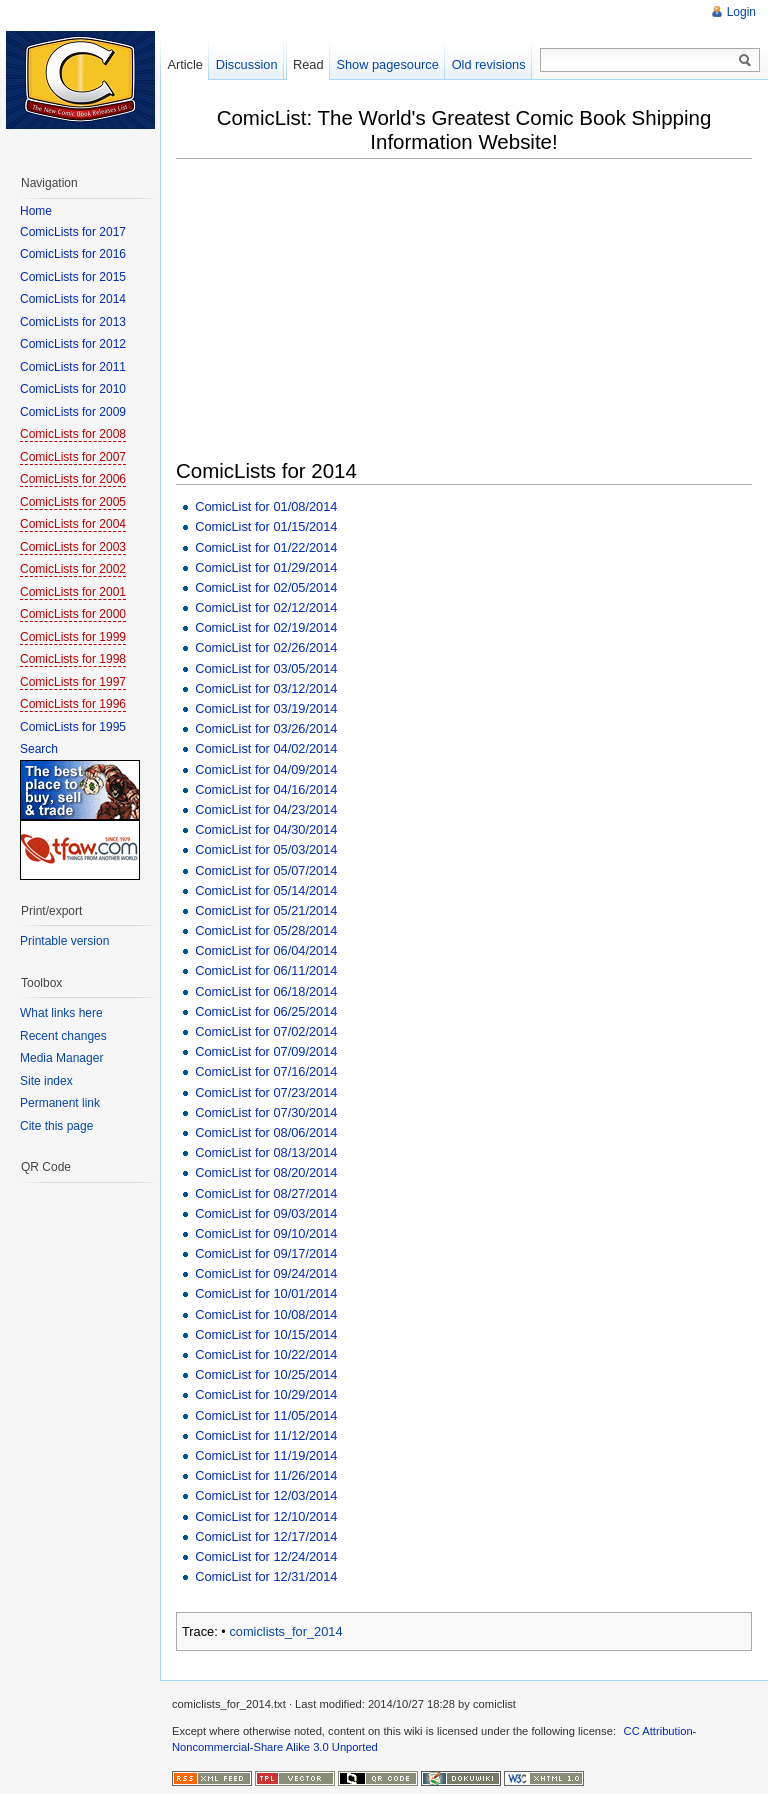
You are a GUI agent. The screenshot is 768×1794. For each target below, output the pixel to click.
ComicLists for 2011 (73, 367)
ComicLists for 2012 (73, 344)
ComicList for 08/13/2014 (266, 1152)
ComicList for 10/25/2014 (266, 1374)
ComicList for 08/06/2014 (266, 1132)
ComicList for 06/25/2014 (266, 1011)
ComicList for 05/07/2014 (266, 870)
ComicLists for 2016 (73, 254)
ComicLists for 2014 (73, 299)
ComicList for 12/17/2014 (266, 1536)
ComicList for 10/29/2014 (266, 1394)
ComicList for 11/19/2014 (266, 1455)
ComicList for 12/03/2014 (266, 1495)
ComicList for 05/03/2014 (266, 849)
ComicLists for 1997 (73, 682)
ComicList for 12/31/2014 (266, 1576)
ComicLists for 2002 (73, 569)
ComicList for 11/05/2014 (266, 1415)
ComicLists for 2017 (73, 232)
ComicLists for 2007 (73, 457)
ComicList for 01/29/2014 (266, 567)
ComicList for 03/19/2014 (266, 708)
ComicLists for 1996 (73, 704)
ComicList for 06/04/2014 (266, 950)
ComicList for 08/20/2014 (266, 1172)
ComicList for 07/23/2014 (266, 1092)
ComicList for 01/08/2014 (266, 506)
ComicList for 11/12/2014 (266, 1435)
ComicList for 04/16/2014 (266, 789)
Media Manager (61, 1058)
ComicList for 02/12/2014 (266, 607)
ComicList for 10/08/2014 (266, 1314)
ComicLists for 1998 (73, 659)
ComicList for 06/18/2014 (266, 991)
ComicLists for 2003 (73, 547)
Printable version (64, 941)
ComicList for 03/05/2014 (266, 668)
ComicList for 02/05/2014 (266, 587)
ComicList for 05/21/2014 (266, 910)
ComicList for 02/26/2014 (266, 647)
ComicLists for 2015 (73, 277)
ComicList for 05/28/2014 (266, 930)
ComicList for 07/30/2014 (266, 1112)
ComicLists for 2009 (73, 412)
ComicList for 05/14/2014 (266, 890)
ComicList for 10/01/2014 (266, 1293)
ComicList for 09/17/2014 (266, 1253)
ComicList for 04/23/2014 (266, 809)
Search (39, 749)
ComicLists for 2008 (73, 434)
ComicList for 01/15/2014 (266, 526)
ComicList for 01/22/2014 (266, 547)
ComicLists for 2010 (73, 389)
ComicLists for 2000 (73, 614)
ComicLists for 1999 (73, 637)
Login (741, 12)
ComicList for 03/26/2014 (266, 728)
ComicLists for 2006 (73, 479)
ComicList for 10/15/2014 (266, 1334)
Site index (46, 1081)
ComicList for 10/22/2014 (266, 1354)
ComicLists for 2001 (73, 592)
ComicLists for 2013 (73, 322)
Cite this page (56, 1126)
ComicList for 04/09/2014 (266, 769)
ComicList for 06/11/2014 (266, 970)
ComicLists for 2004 (73, 524)
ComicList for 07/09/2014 (266, 1051)
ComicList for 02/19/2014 (266, 627)
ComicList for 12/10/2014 (266, 1516)
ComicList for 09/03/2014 (266, 1213)
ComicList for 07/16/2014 (266, 1071)
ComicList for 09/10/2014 (266, 1233)
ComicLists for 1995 (73, 727)
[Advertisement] (472, 311)
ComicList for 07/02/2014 (266, 1031)
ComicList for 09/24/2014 (266, 1273)
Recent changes (63, 1036)
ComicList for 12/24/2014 (266, 1556)
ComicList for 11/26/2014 (266, 1475)
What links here (61, 1013)
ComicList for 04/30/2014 (266, 829)
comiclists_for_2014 (285, 1631)
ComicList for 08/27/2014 (266, 1193)
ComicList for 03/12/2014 (266, 688)
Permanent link (60, 1103)
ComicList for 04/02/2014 (266, 748)
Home (36, 211)
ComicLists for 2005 (73, 502)
